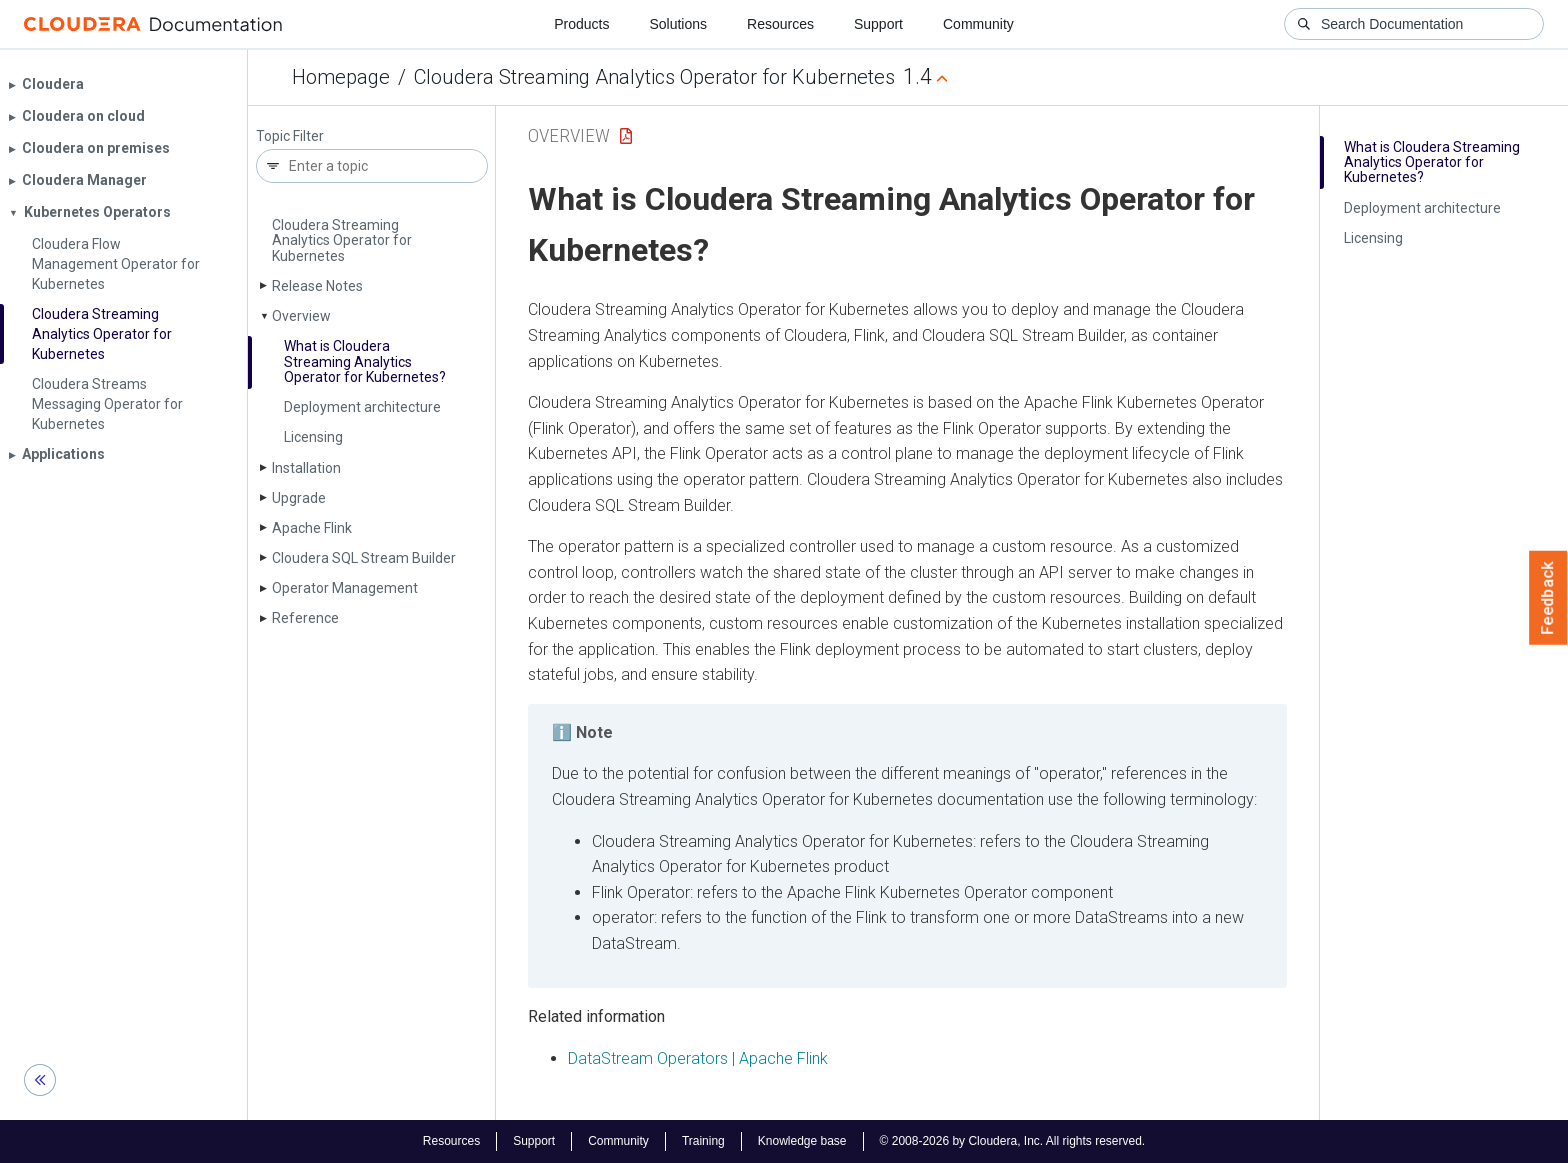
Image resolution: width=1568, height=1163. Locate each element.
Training (703, 1141)
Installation (306, 468)
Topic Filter (290, 136)
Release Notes (317, 286)
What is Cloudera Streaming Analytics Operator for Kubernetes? (365, 361)
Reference (305, 618)
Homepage (341, 77)
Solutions (678, 24)
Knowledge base (802, 1141)
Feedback (1548, 598)
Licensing (313, 437)
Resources (780, 24)
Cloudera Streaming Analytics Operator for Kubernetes (654, 77)
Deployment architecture (362, 407)
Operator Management (345, 588)
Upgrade (299, 498)
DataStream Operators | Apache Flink (698, 1058)
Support (878, 24)
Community (978, 24)
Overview (301, 316)
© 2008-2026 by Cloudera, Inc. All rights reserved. (1013, 1141)
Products (581, 24)
